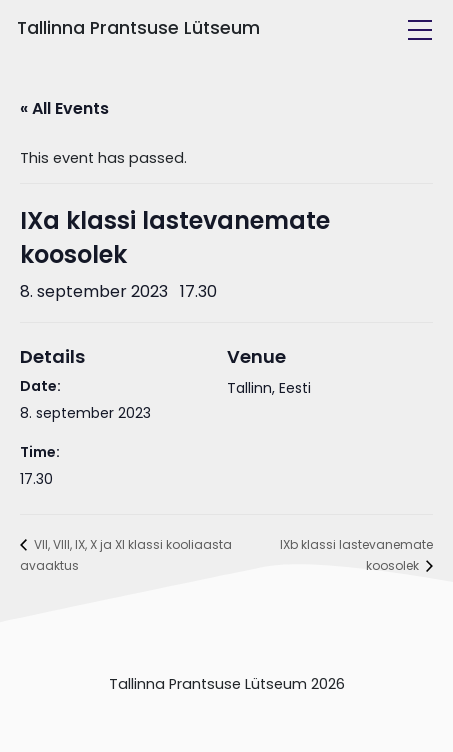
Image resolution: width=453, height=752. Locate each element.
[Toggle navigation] (420, 30)
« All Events (64, 108)
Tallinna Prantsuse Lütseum (138, 28)
